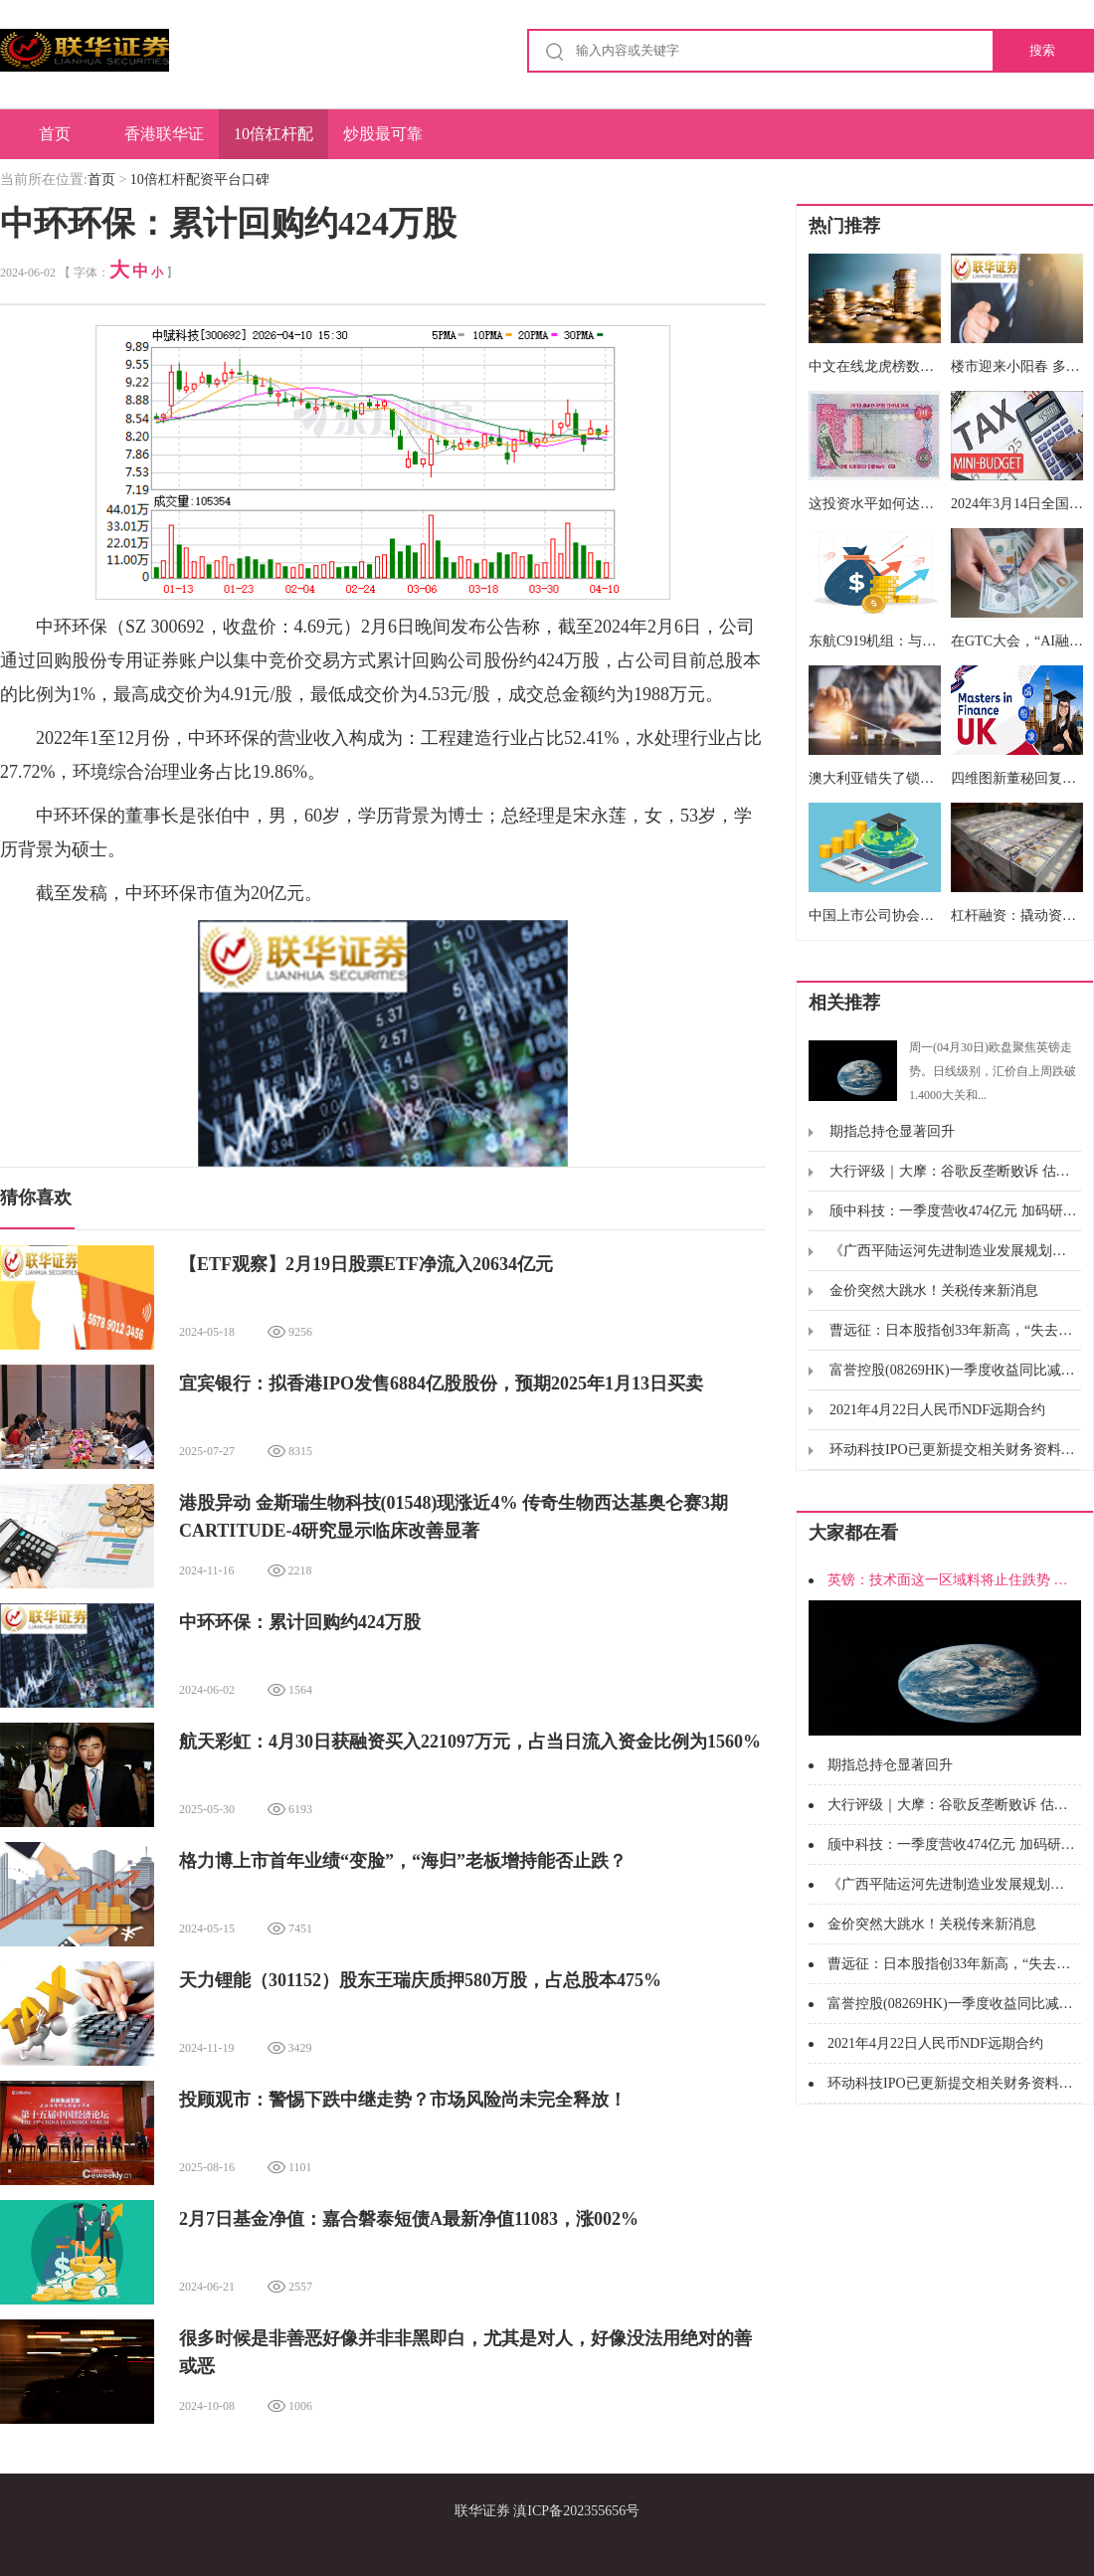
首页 (55, 133)
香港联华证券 (164, 142)
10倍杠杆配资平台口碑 (273, 142)
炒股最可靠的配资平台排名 (383, 142)
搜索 (1042, 50)
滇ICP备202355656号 (576, 2510)
